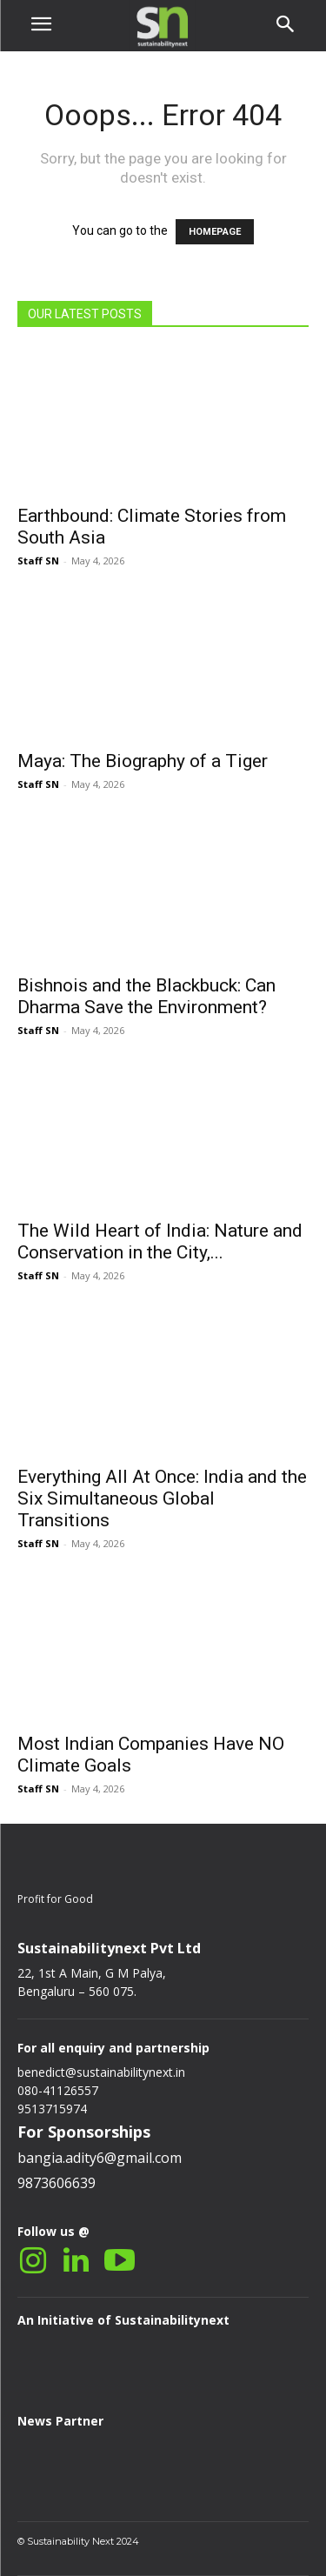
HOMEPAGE (215, 231)
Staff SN (38, 560)
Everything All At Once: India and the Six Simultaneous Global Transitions (162, 1498)
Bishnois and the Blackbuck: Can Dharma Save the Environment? (146, 996)
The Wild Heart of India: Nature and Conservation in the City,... (160, 1241)
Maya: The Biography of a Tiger (142, 761)
